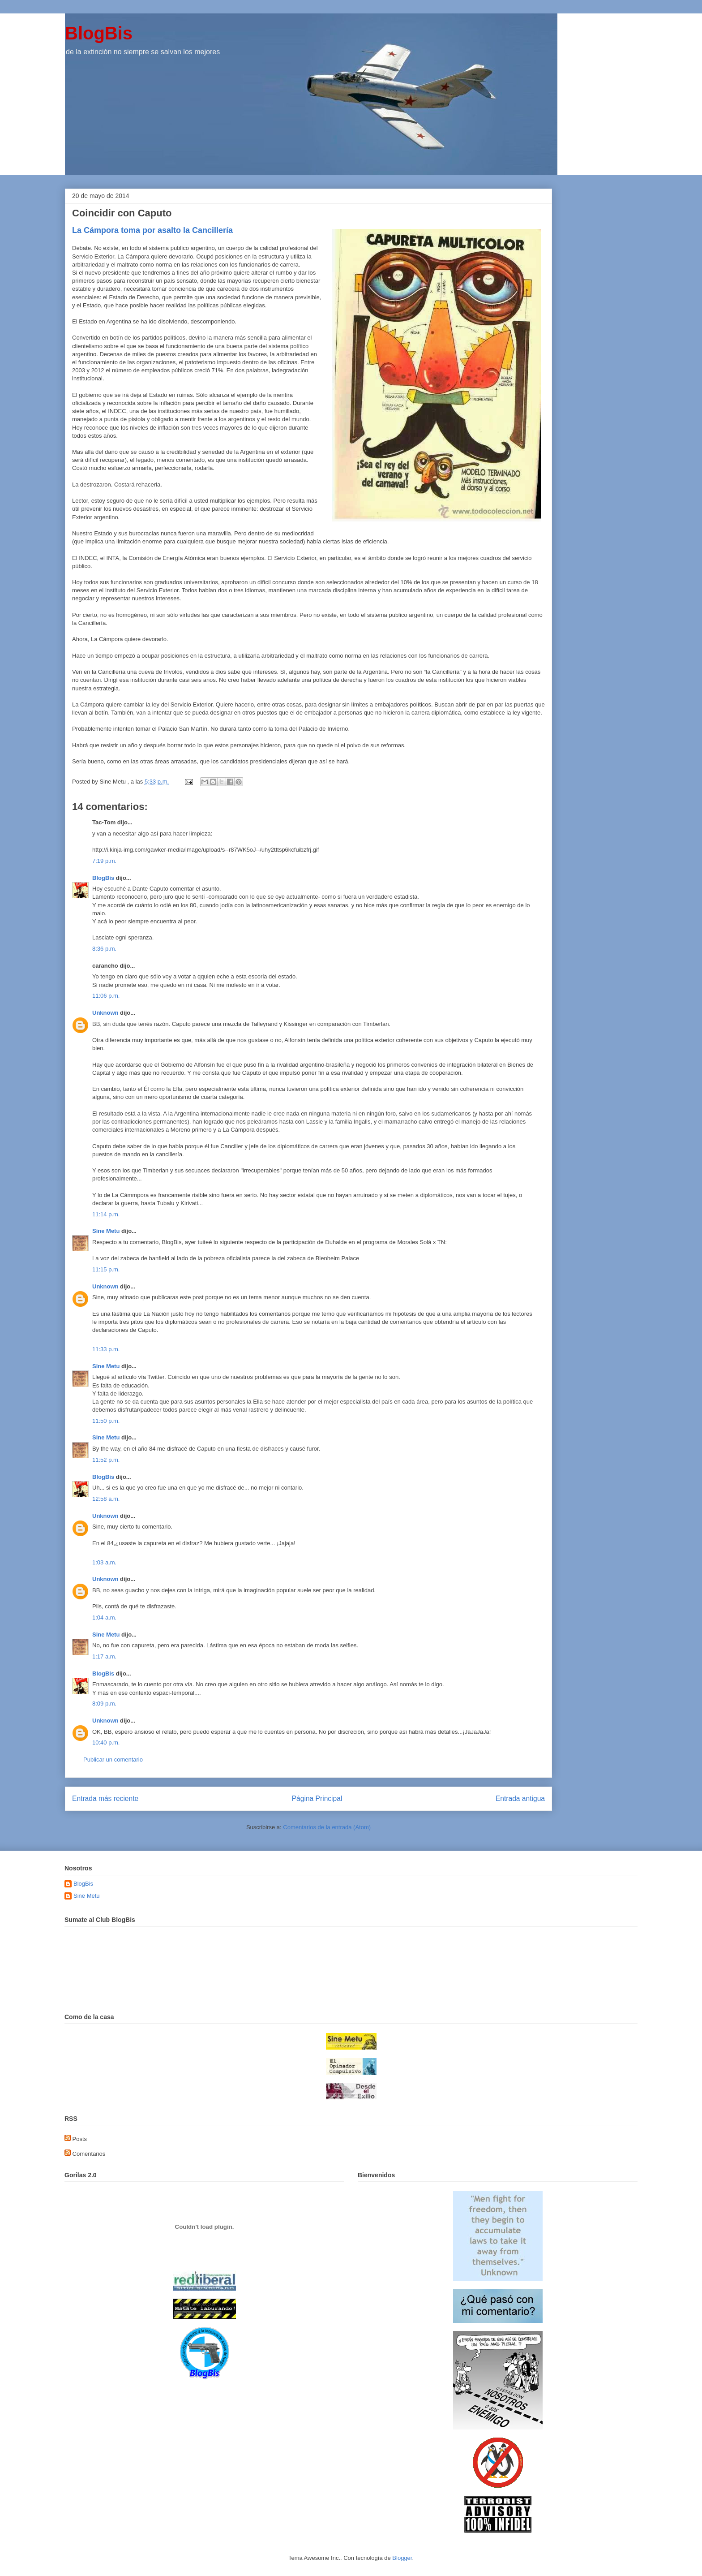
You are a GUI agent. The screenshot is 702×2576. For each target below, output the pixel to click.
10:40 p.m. (106, 1742)
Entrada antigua (520, 1798)
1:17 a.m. (104, 1656)
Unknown (105, 1012)
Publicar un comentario (113, 1759)
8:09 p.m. (104, 1703)
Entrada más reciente (105, 1798)
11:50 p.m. (106, 1420)
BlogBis (99, 33)
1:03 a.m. (104, 1562)
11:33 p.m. (106, 1349)
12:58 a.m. (106, 1498)
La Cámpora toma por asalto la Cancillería (152, 230)
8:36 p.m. (104, 948)
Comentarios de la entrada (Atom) (327, 1827)
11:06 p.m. (106, 995)
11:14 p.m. (106, 1214)
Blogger (402, 2557)
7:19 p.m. (104, 860)
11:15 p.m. (106, 1269)
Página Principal (317, 1798)
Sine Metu (106, 1231)
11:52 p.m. (106, 1459)
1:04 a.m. (104, 1617)
